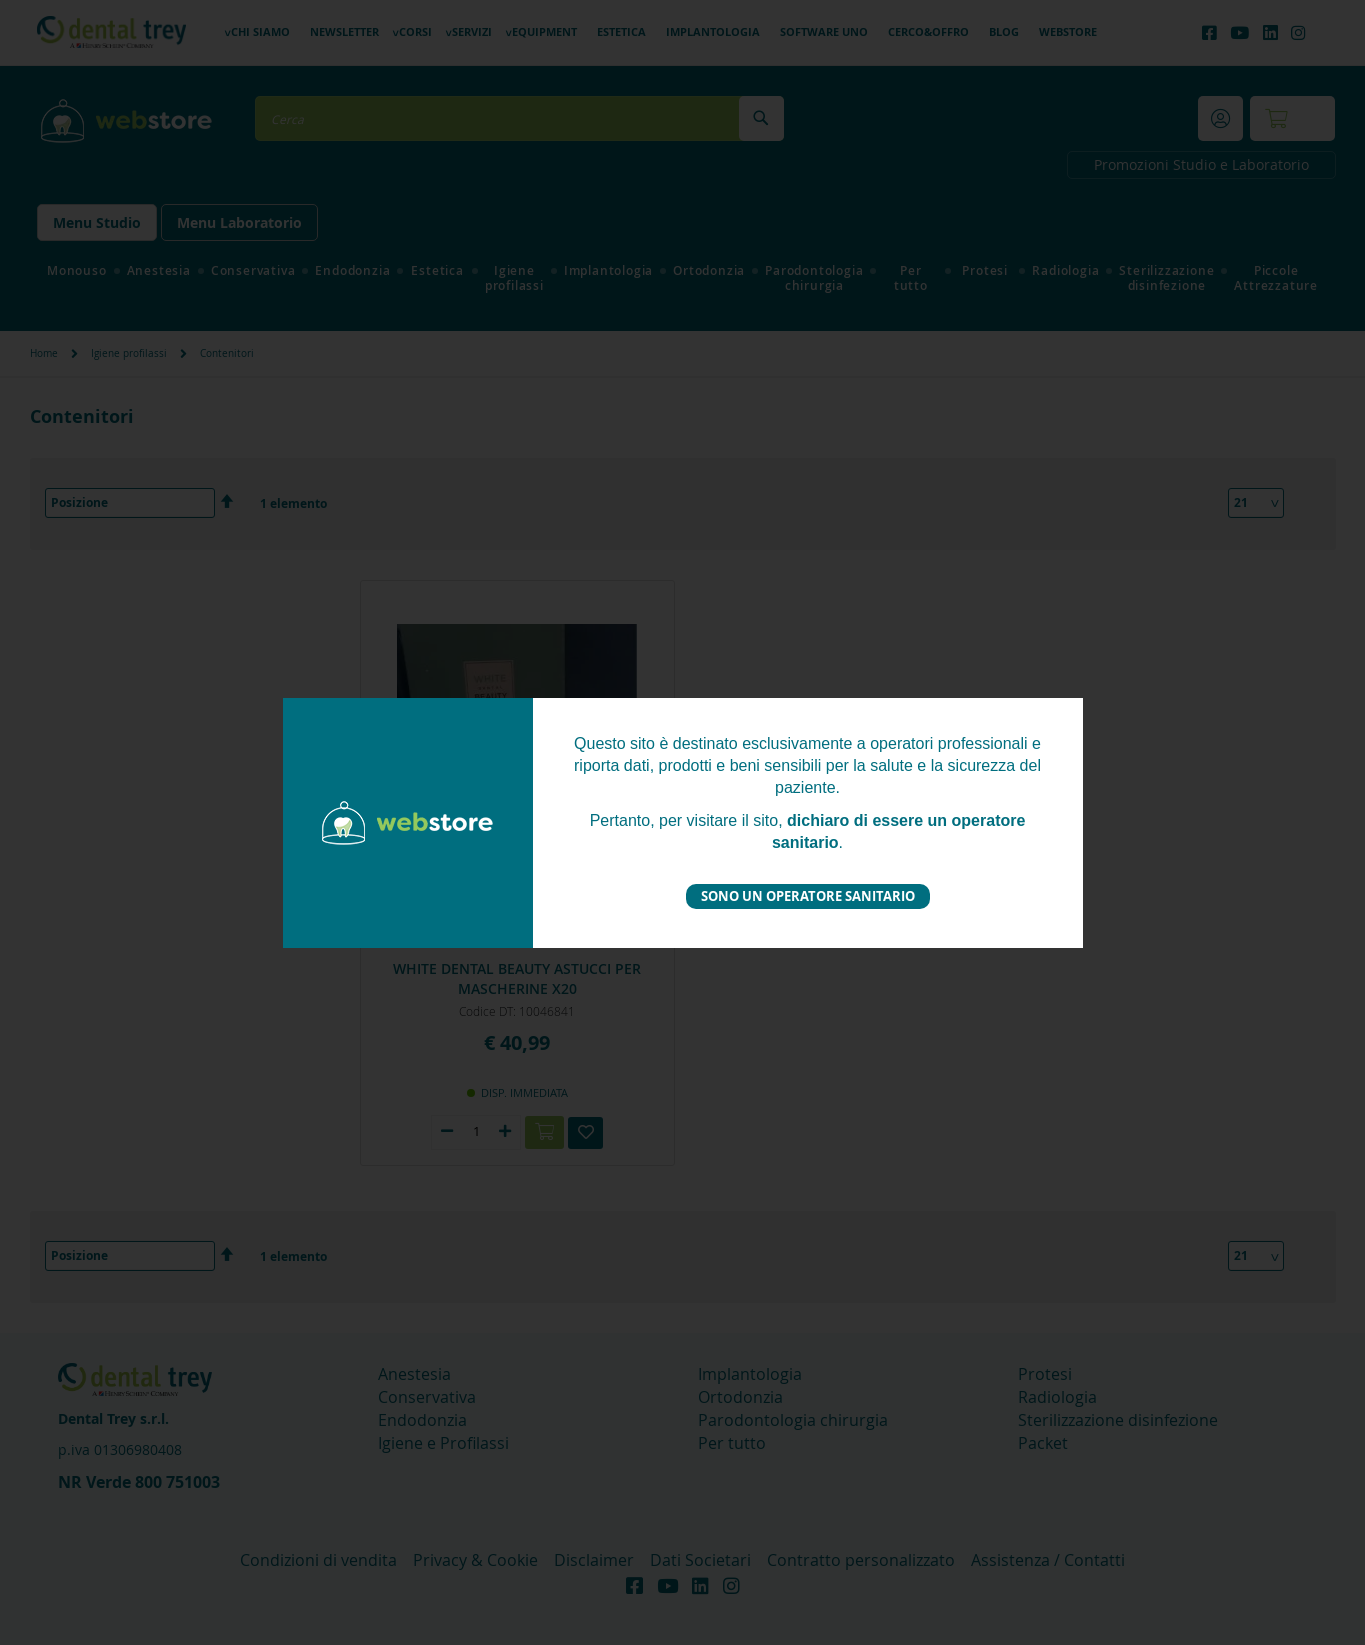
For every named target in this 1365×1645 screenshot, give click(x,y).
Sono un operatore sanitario (808, 896)
